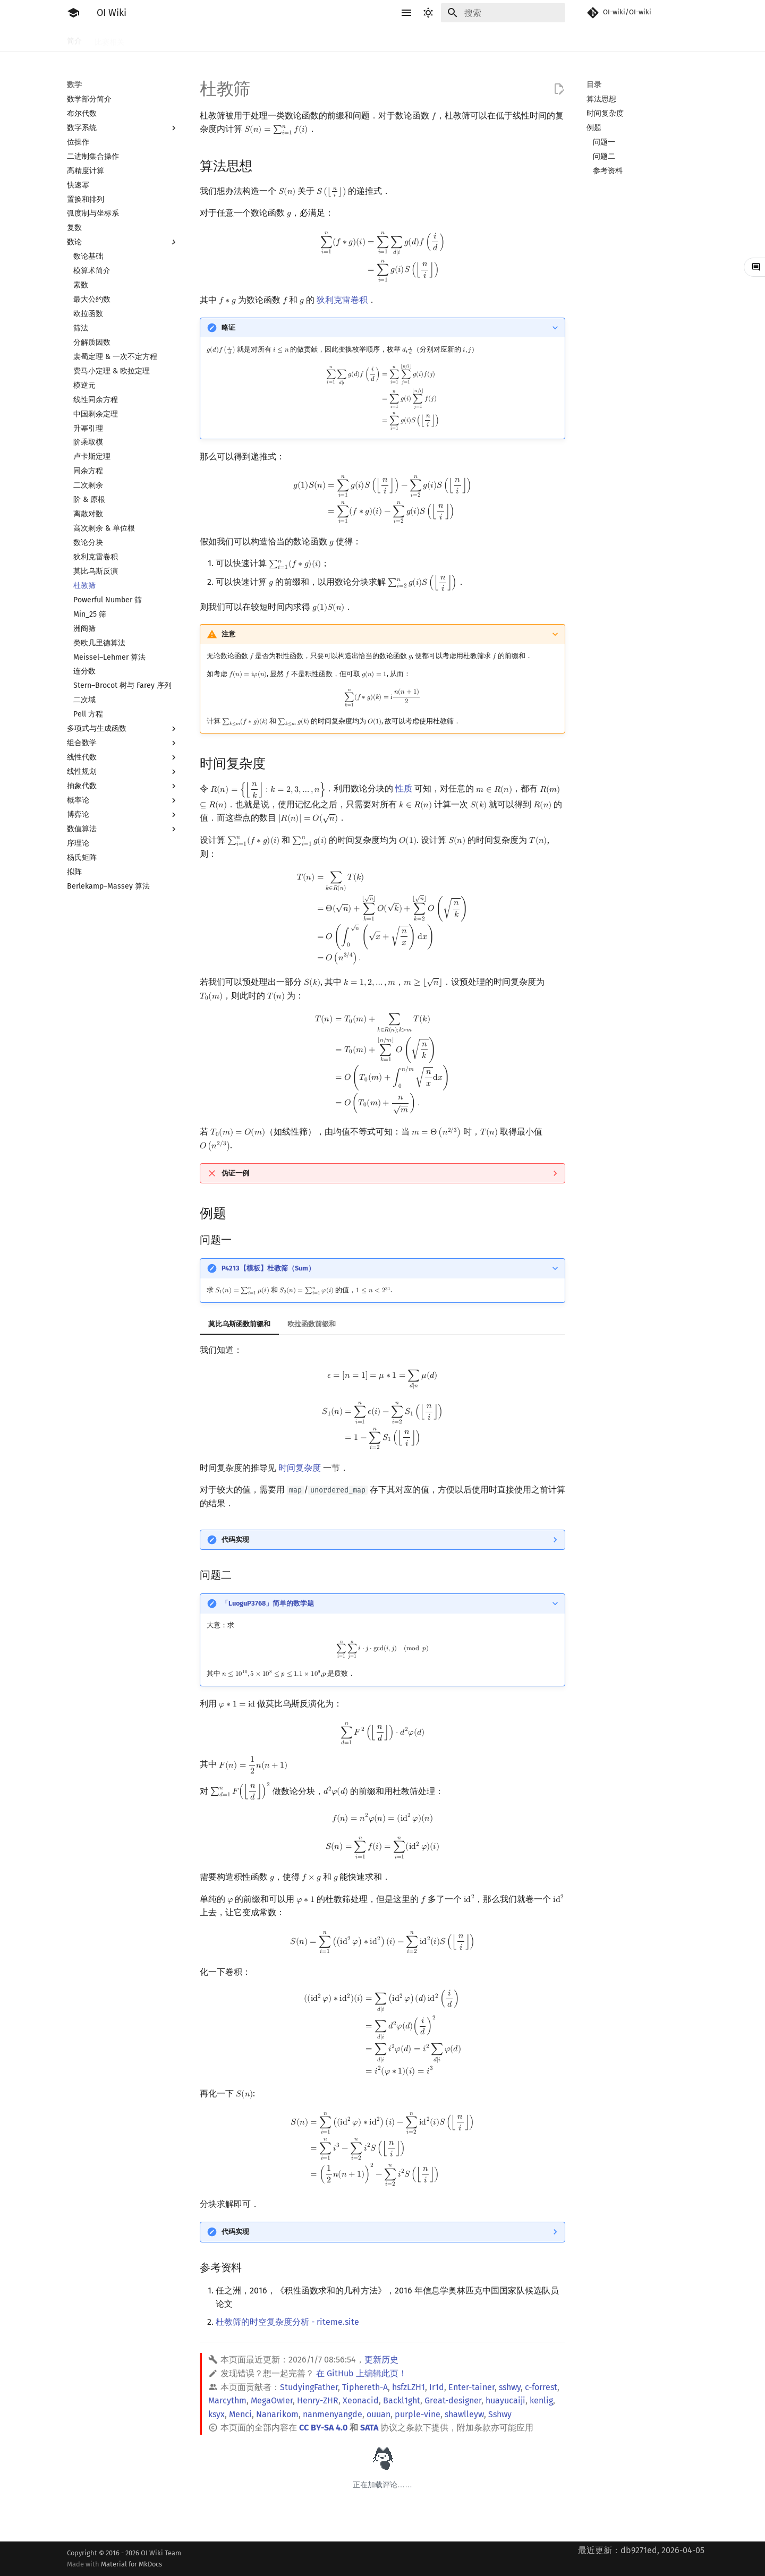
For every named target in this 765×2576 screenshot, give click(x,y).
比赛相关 (109, 38)
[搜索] (503, 12)
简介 (74, 38)
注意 (228, 634)
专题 (545, 38)
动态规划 (307, 38)
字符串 (346, 38)
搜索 (272, 38)
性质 (403, 789)
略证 (228, 327)
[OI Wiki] (73, 12)
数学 (377, 38)
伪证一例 (235, 1173)
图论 (447, 38)
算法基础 (237, 38)
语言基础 (194, 38)
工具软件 (152, 38)
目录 (593, 84)
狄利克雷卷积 (342, 300)
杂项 (517, 38)
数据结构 (412, 38)
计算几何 (482, 38)
